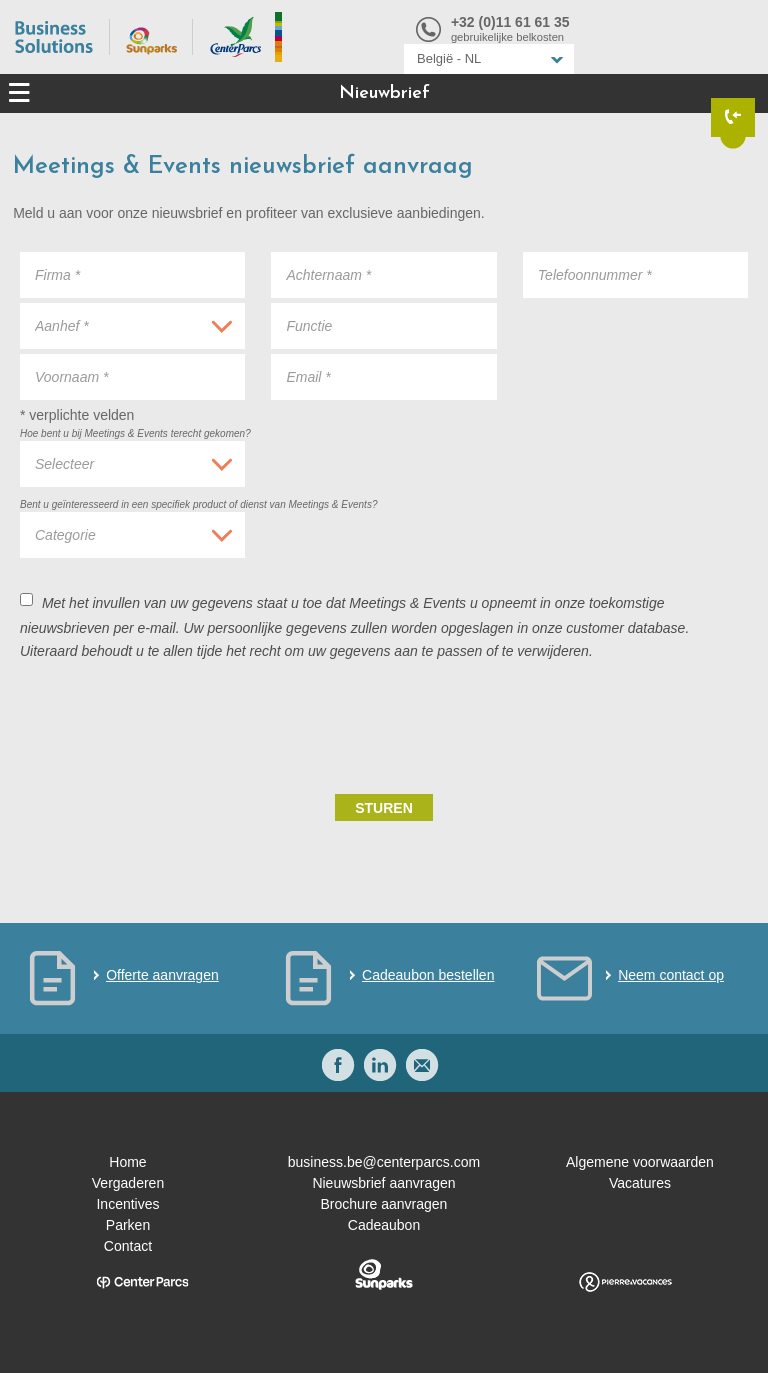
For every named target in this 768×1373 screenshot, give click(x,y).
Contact (128, 1246)
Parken (128, 1225)
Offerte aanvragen (162, 975)
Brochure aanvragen (384, 1204)
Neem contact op (671, 975)
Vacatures (640, 1183)
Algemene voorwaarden (640, 1162)
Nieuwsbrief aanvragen (383, 1183)
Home (127, 1162)
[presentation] (596, 725)
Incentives (127, 1204)
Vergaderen (128, 1183)
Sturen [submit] (384, 808)
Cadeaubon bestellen (428, 975)
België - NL (449, 58)
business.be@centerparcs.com (384, 1162)
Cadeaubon (384, 1225)
